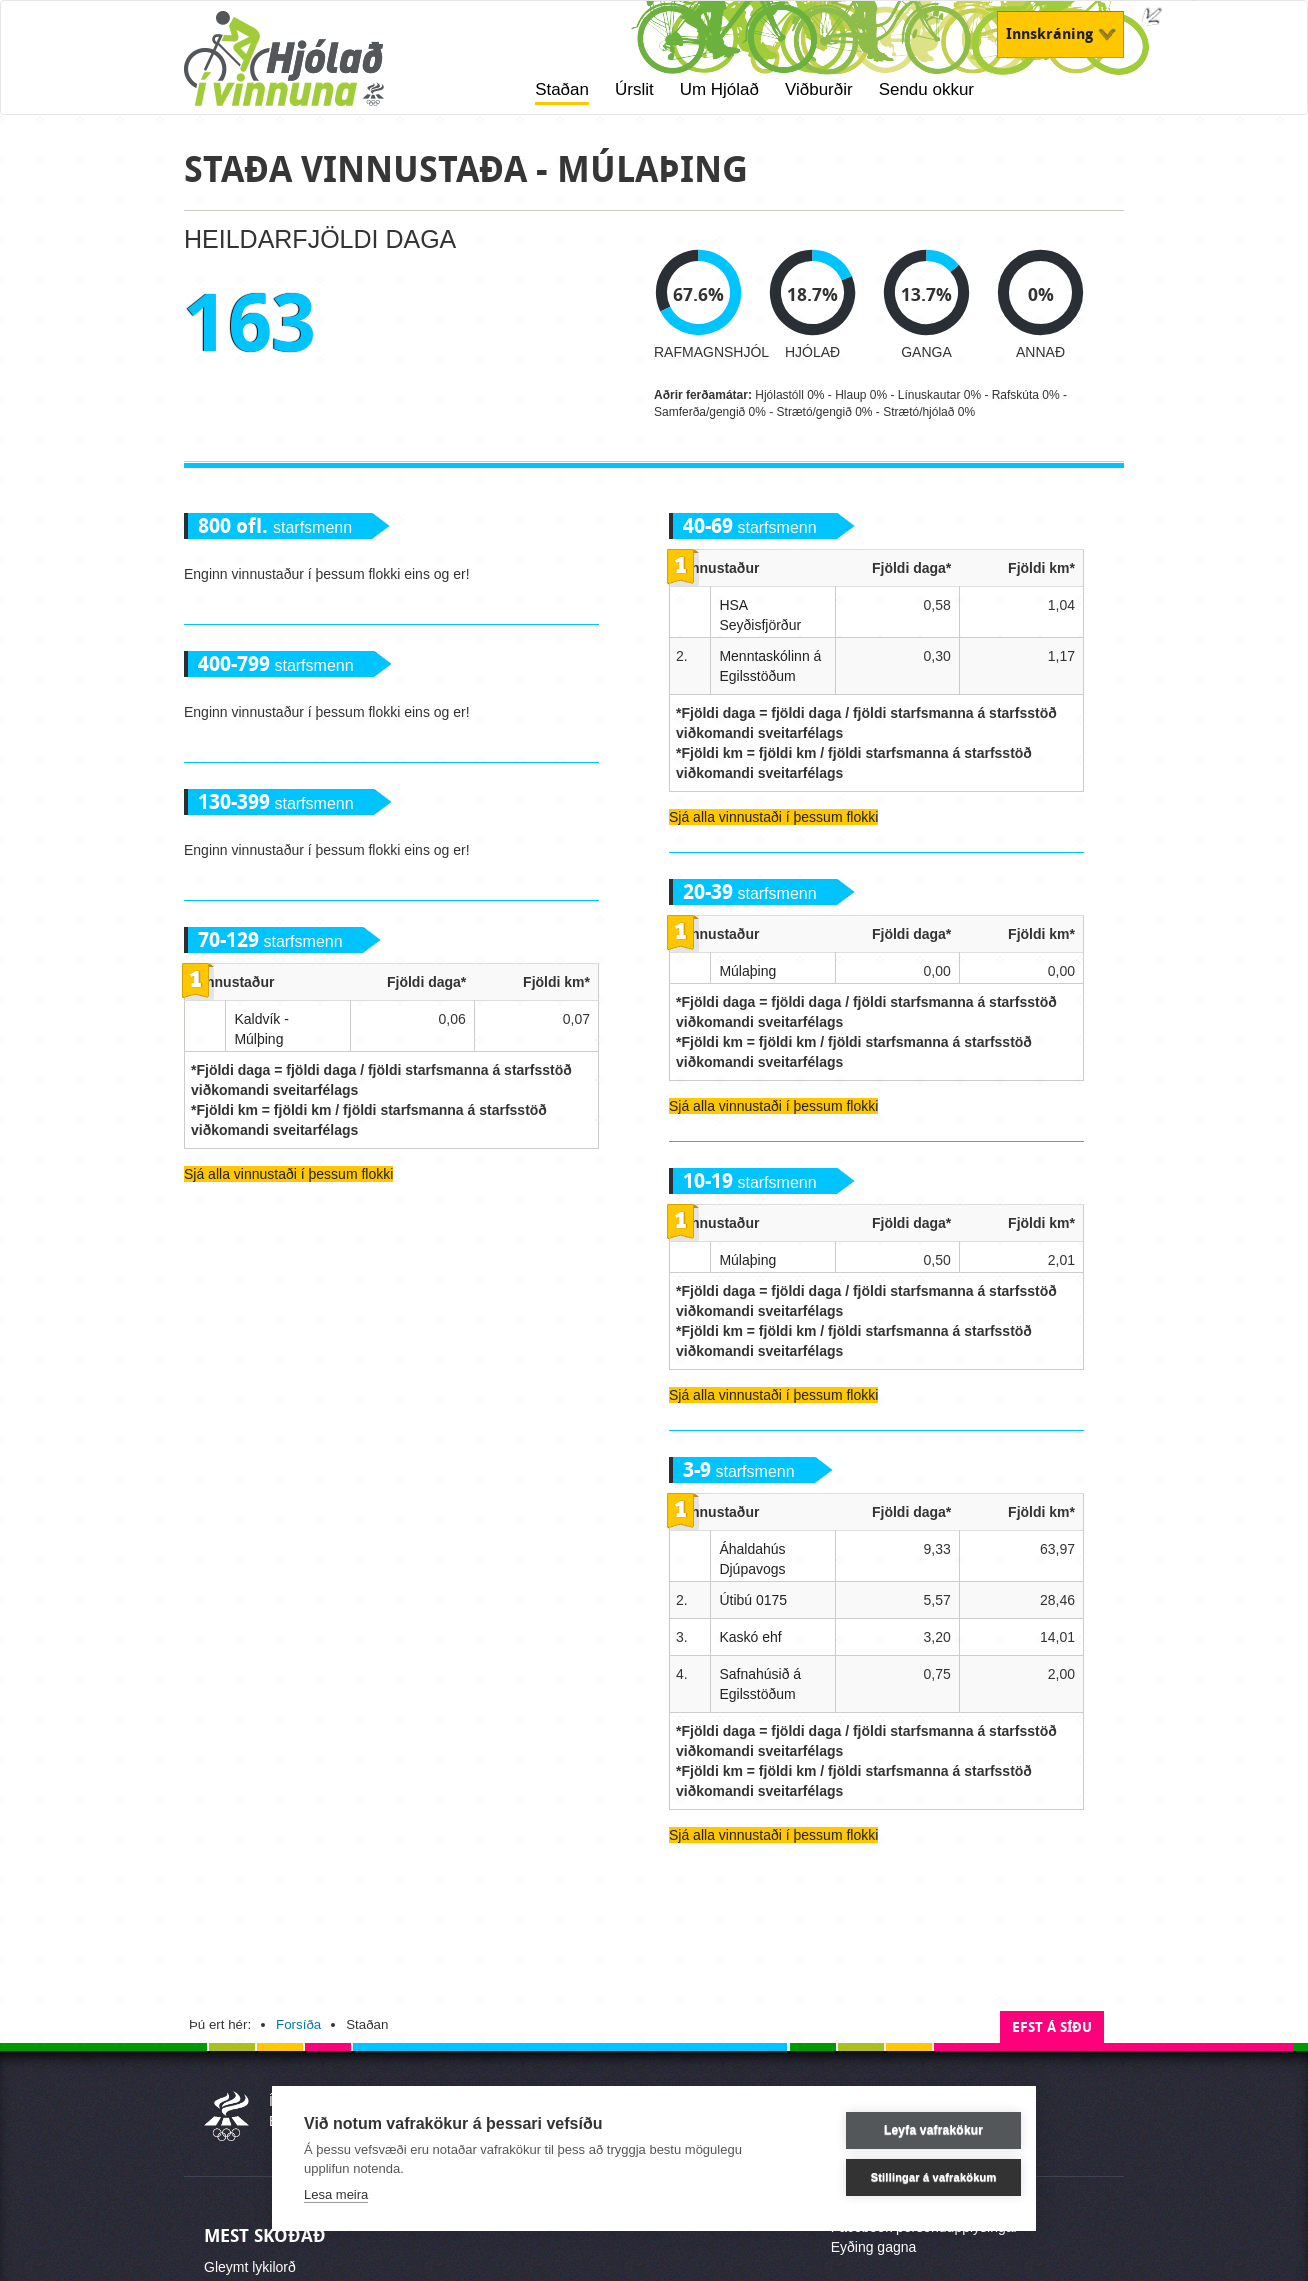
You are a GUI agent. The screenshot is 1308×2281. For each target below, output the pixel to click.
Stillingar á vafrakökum (908, 2177)
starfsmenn (275, 527)
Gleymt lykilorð (250, 2267)
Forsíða (298, 2024)
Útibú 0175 (753, 1600)
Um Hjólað (719, 89)
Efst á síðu (1052, 2027)
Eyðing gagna (874, 2247)
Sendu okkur (926, 89)
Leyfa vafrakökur (907, 2130)
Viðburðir (819, 89)
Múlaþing (747, 971)
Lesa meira (336, 2194)
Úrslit (634, 89)
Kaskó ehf (750, 1637)
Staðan (562, 89)
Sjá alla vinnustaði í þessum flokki (288, 1174)
